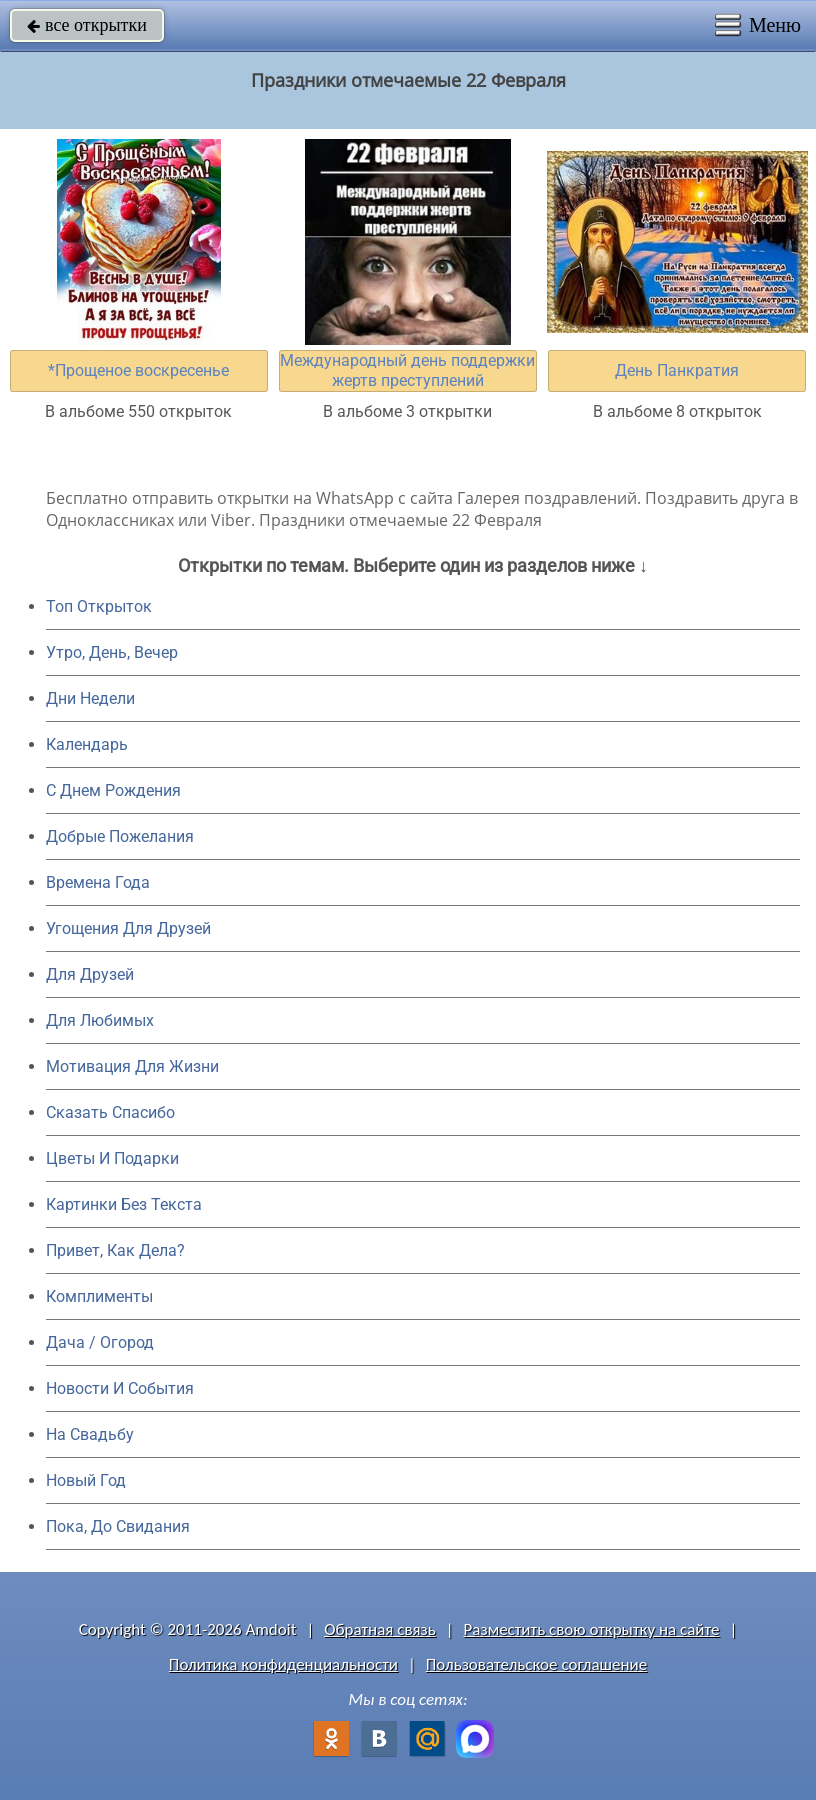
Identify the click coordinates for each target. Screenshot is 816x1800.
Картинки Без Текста (124, 1204)
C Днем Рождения (113, 790)
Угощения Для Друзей (128, 928)
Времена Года (98, 882)
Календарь (87, 744)
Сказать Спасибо (110, 1112)
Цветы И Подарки (112, 1158)
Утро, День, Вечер (112, 652)
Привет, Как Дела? (115, 1250)
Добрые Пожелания (120, 836)
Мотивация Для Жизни (132, 1066)
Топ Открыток (99, 606)
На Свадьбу (90, 1434)
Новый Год (86, 1480)
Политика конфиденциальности (283, 1664)
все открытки (87, 25)
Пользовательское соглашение (536, 1664)
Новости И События (120, 1388)
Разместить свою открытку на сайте (592, 1629)
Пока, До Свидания (118, 1526)
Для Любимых (100, 1020)
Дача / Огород (100, 1342)
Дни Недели (90, 698)
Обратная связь (380, 1629)
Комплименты (99, 1296)
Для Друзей (90, 974)
